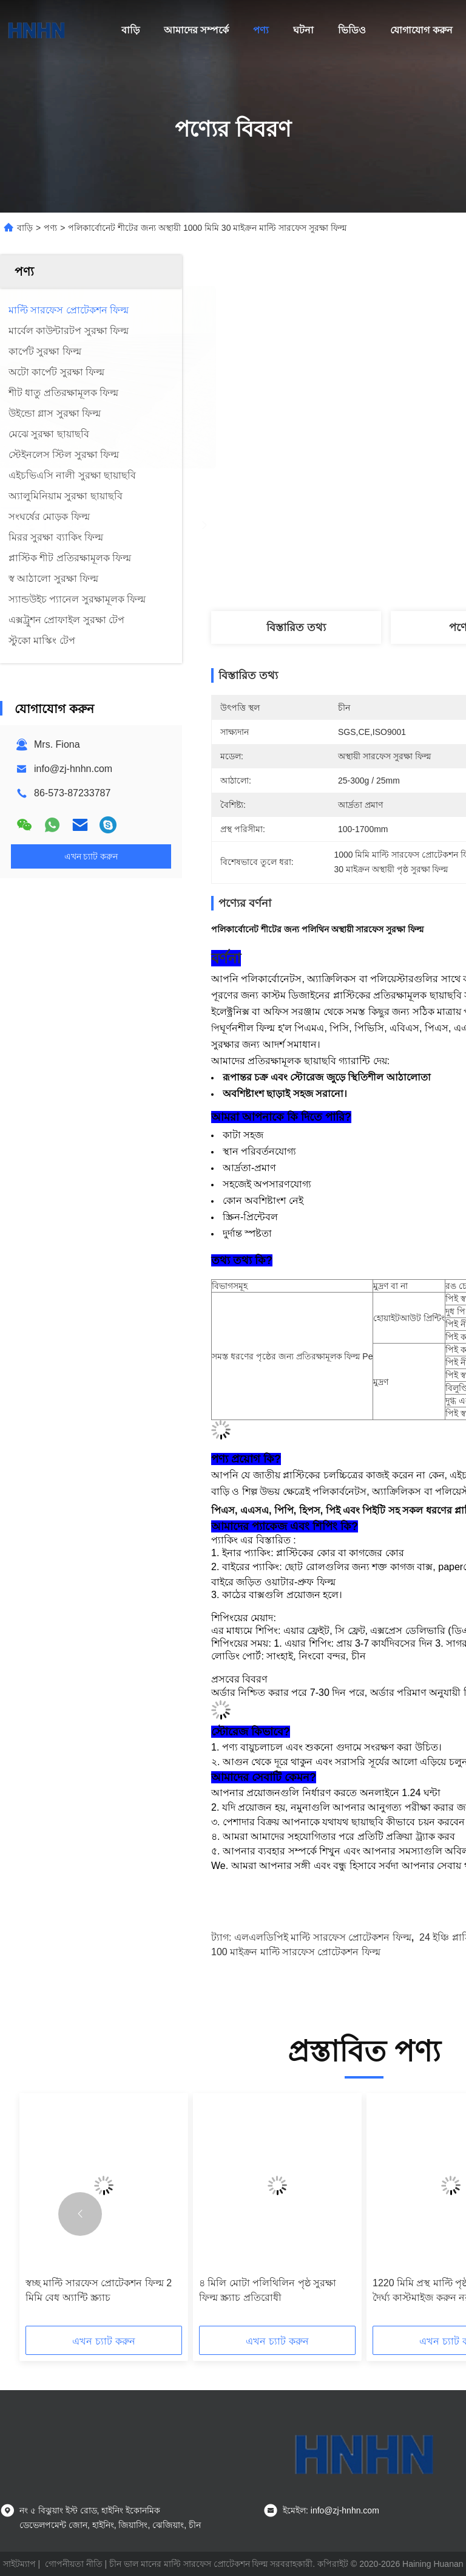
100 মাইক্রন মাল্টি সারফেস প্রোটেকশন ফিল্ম (295, 1952)
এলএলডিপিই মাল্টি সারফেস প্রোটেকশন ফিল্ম (322, 1937)
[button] (80, 2214)
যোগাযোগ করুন (421, 30)
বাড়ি (130, 30)
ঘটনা (303, 30)
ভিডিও (352, 30)
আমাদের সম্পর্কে (196, 30)
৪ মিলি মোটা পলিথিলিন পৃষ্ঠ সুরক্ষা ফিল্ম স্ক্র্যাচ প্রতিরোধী (267, 2290)
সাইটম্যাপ (19, 2564)
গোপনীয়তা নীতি (74, 2564)
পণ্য (261, 30)
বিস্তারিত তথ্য (296, 627)
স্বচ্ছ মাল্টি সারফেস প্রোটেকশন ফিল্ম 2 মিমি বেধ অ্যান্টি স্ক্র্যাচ (98, 2290)
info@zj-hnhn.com (73, 769)
